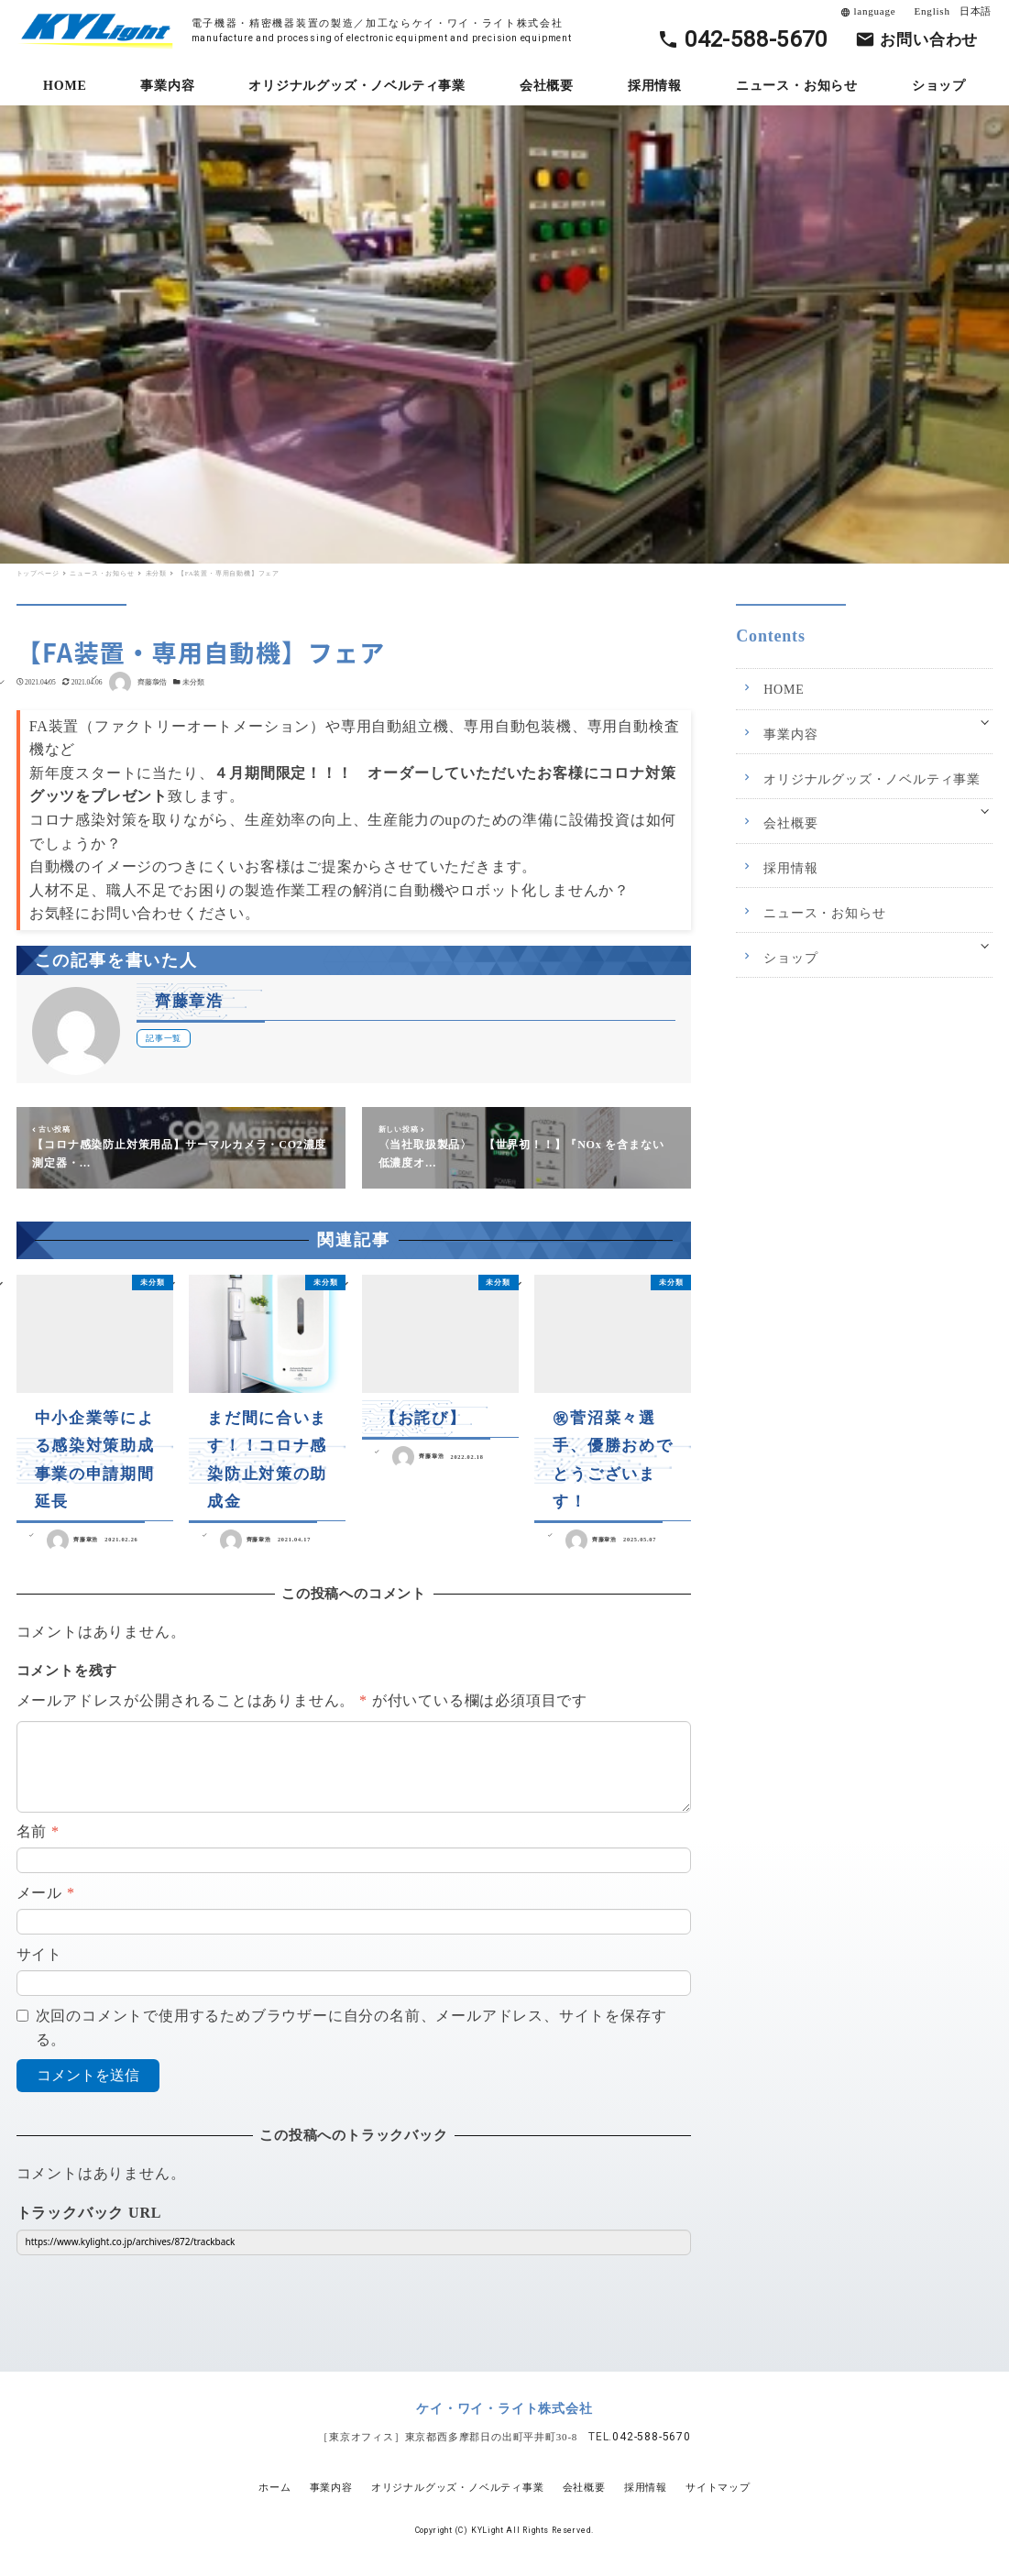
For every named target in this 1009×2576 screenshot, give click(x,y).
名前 (38, 1831)
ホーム (274, 2487)
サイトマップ (718, 2487)
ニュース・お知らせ (824, 913)
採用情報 (790, 868)
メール (45, 1893)
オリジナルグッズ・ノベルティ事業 (872, 779)
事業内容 (790, 734)
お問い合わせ (929, 40)
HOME (783, 689)
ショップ (790, 958)
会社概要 (790, 823)
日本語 (976, 10)
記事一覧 (163, 1038)
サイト (39, 1954)
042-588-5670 (756, 39)
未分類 (193, 682)
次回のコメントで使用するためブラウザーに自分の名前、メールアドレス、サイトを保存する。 (351, 2027)
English (932, 10)
